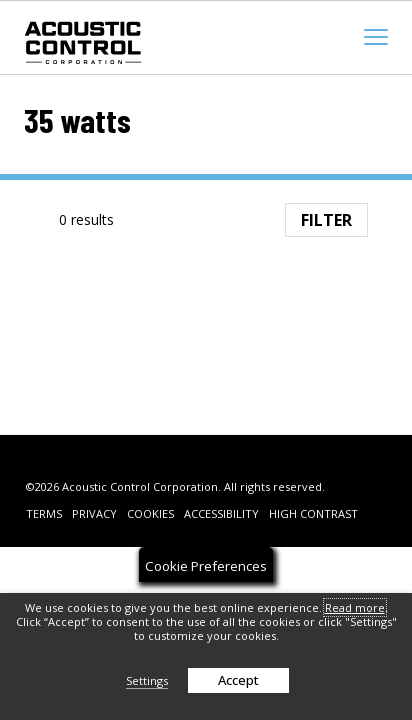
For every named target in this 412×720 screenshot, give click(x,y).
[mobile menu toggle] (376, 37)
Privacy (94, 513)
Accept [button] (238, 680)
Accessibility (221, 513)
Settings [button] (147, 680)
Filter (326, 220)
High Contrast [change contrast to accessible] (313, 513)
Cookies (150, 513)
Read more (355, 607)
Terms (44, 513)
